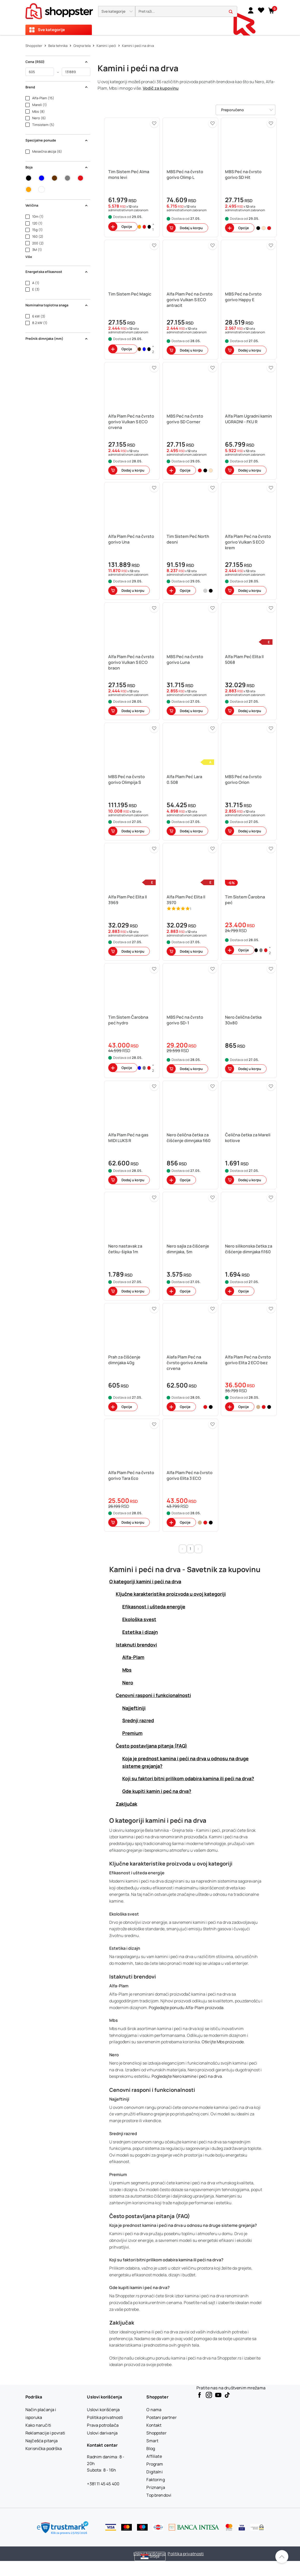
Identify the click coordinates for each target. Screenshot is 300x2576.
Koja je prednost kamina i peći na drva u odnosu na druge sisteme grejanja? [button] (185, 1762)
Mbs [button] (127, 1670)
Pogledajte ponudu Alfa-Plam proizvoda (186, 2007)
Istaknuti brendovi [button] (136, 1645)
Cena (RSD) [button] (56, 61)
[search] (186, 11)
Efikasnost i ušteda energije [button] (153, 1606)
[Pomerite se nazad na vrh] (281, 2556)
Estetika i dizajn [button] (140, 1632)
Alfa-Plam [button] (133, 1657)
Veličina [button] (56, 205)
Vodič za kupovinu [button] (161, 88)
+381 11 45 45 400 (103, 2484)
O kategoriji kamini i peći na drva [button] (145, 1581)
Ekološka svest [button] (139, 1619)
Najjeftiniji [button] (134, 1708)
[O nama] (153, 2409)
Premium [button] (132, 1733)
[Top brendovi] (158, 2495)
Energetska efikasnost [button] (56, 271)
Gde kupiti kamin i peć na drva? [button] (156, 1791)
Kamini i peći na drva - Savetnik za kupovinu (185, 1569)
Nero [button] (127, 1682)
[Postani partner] (161, 2417)
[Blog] (150, 2448)
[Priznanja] (155, 2487)
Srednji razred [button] (138, 1720)
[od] (39, 72)
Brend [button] (56, 87)
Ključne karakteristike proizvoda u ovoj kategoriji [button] (171, 1594)
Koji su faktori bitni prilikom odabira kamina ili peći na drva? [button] (188, 1778)
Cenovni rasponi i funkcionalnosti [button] (153, 1695)
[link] (251, 10)
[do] (76, 72)
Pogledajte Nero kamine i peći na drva (187, 2076)
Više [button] (28, 257)
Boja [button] (56, 167)
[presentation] (150, 17)
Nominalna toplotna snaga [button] (56, 305)
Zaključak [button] (126, 1804)
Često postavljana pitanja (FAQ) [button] (151, 1746)
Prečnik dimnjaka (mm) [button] (56, 338)
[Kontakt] (153, 2425)
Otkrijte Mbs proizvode (223, 2042)
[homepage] (59, 9)
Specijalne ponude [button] (56, 140)
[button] (116, 11)
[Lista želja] (261, 10)
